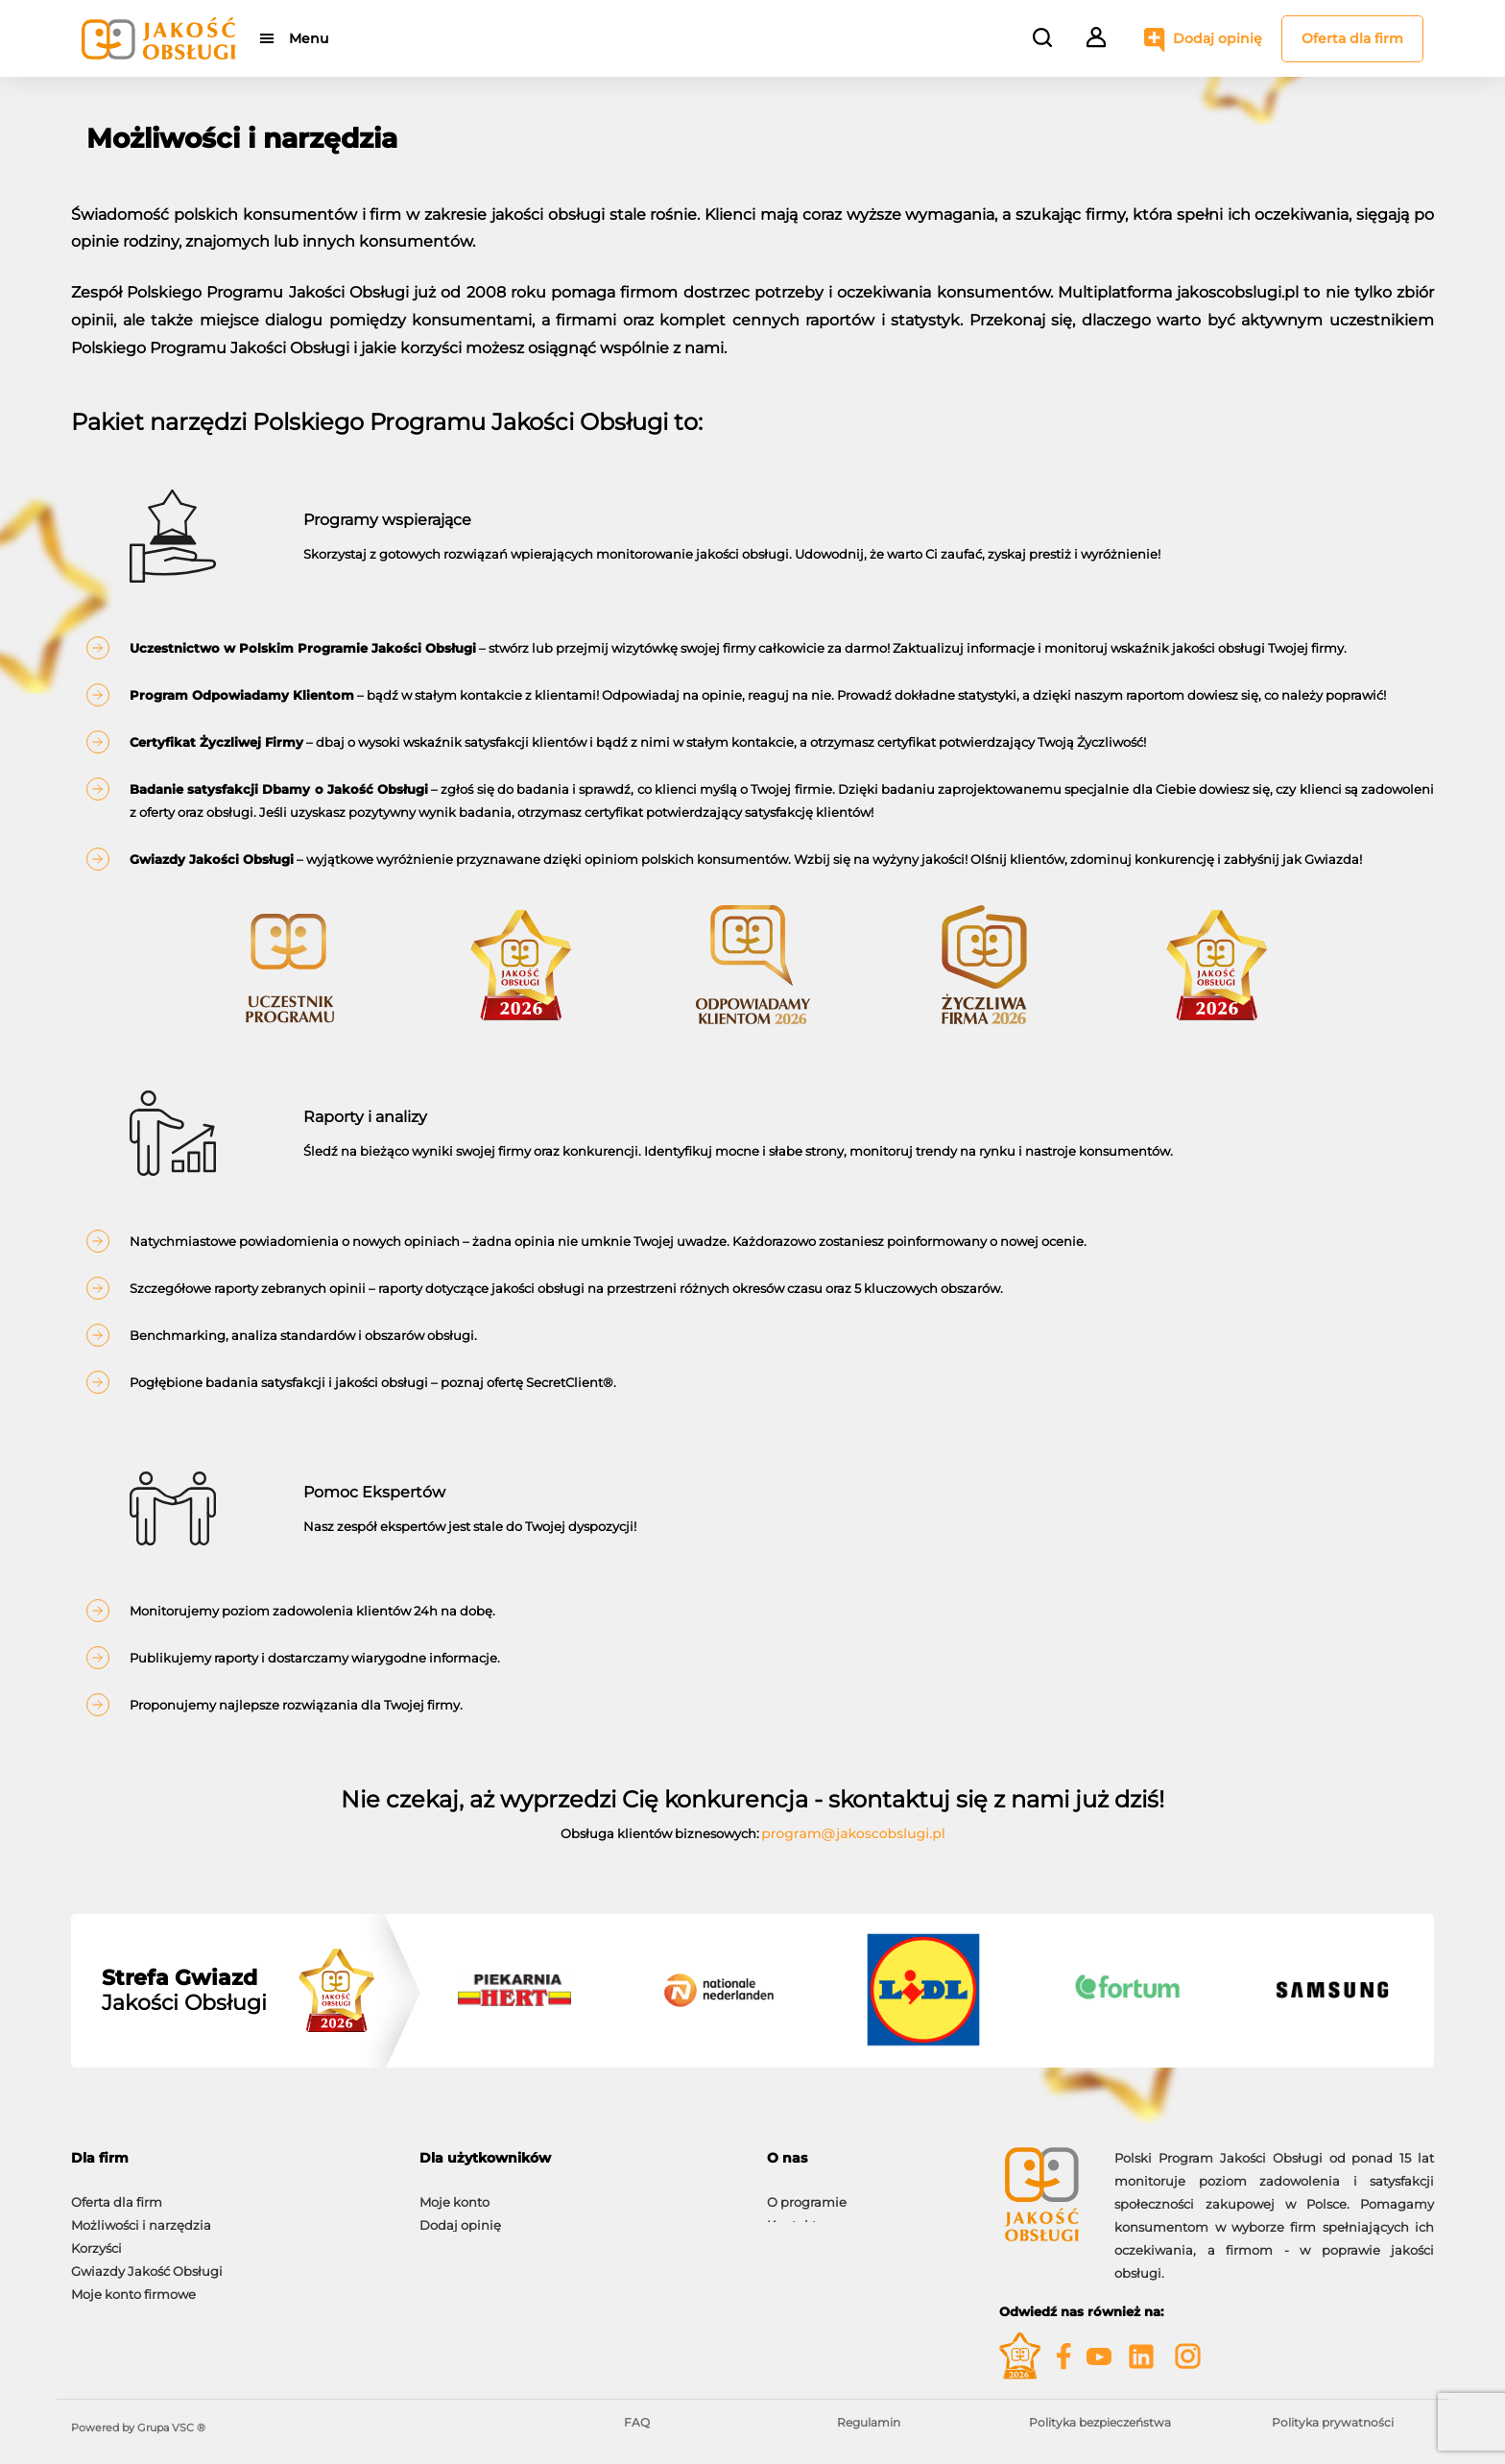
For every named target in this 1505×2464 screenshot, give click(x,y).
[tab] (231, 2158)
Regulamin (868, 2422)
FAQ (637, 2422)
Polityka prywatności (1333, 2422)
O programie (807, 2192)
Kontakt (792, 2215)
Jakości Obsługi (184, 1991)
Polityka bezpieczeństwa (1100, 2422)
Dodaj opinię (1217, 38)
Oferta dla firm (1352, 38)
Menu (308, 38)
